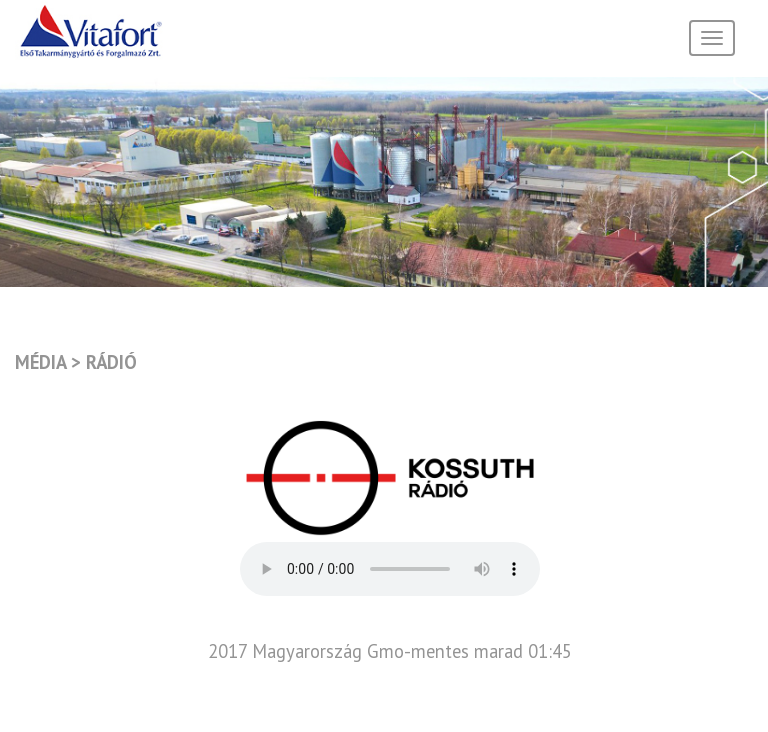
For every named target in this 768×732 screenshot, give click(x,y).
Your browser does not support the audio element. (390, 569)
